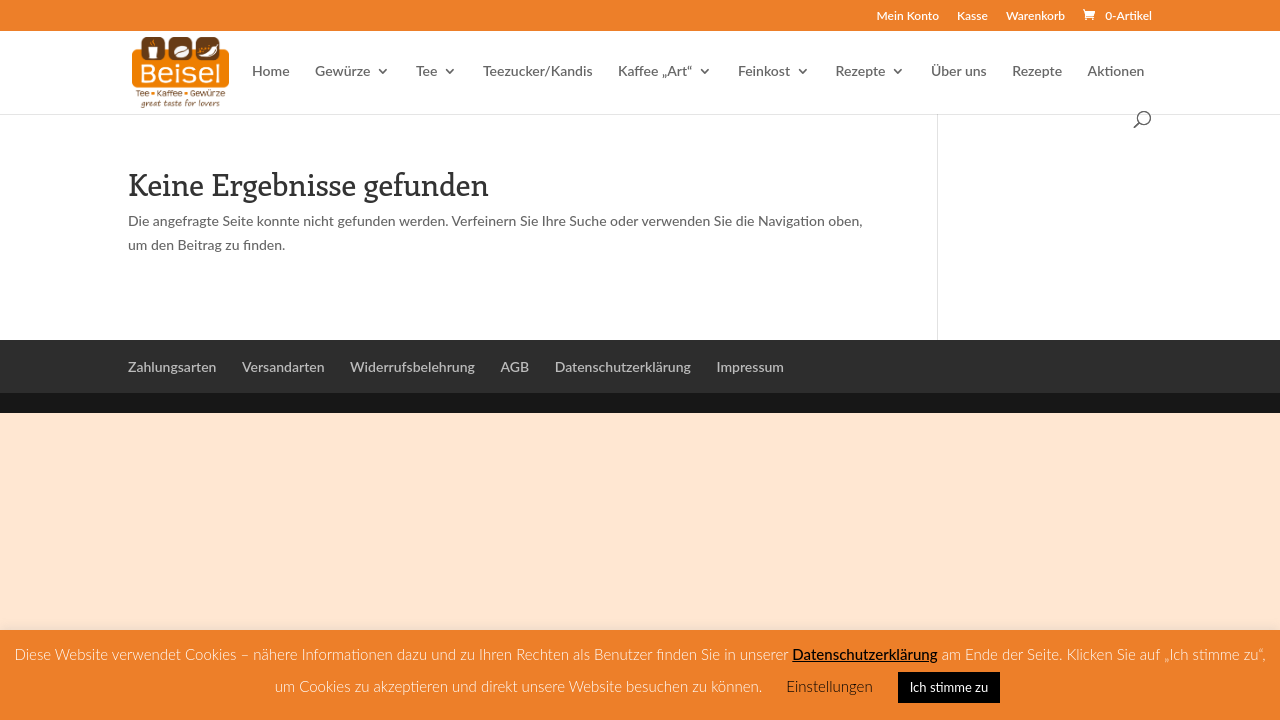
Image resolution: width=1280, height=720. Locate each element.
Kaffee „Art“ (655, 71)
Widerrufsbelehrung (412, 366)
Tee (427, 71)
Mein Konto (908, 16)
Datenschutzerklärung (623, 366)
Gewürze (342, 71)
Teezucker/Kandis (538, 71)
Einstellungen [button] (829, 686)
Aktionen (1116, 71)
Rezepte (861, 71)
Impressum (750, 366)
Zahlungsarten (172, 366)
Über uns (959, 71)
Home (271, 71)
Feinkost (764, 71)
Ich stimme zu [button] (949, 687)
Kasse (972, 16)
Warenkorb (1035, 16)
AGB (514, 366)
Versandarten (283, 366)
